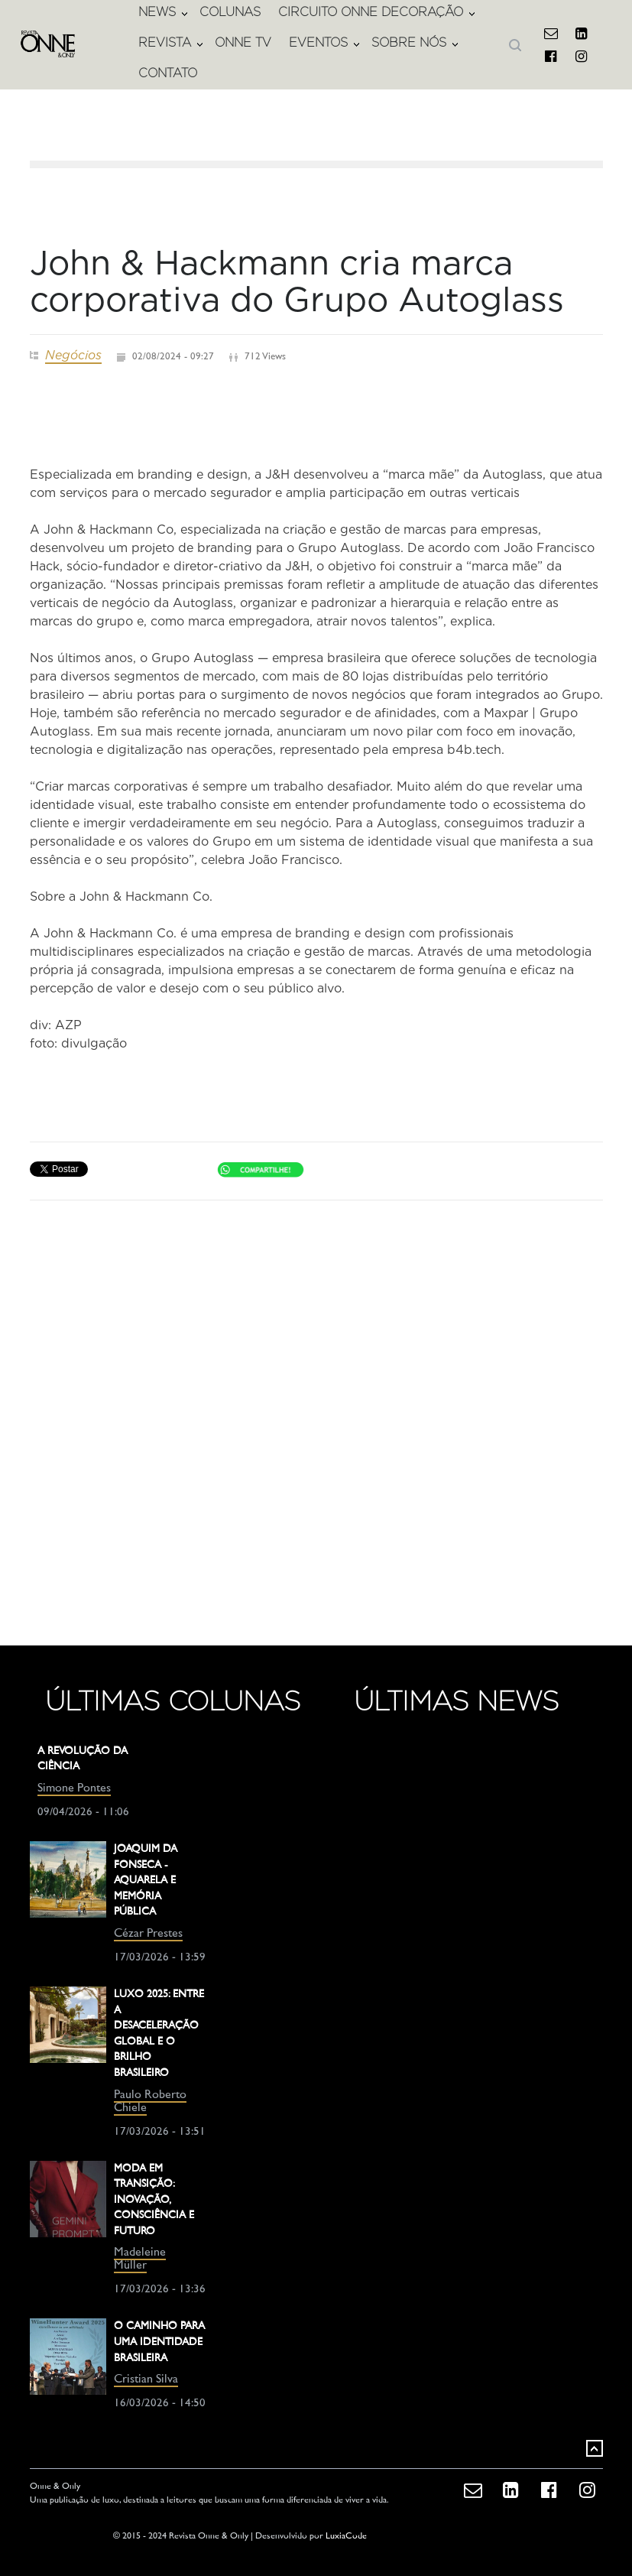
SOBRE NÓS (408, 42)
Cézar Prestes (148, 1934)
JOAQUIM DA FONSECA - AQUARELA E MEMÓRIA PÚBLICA (145, 1880)
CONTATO (167, 73)
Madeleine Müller (140, 2259)
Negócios (73, 355)
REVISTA (164, 42)
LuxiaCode (346, 2536)
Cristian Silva (146, 2380)
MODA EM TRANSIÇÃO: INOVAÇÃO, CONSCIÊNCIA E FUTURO (154, 2200)
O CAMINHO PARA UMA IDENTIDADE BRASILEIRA (159, 2342)
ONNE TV (243, 42)
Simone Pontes (74, 1789)
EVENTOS (318, 42)
